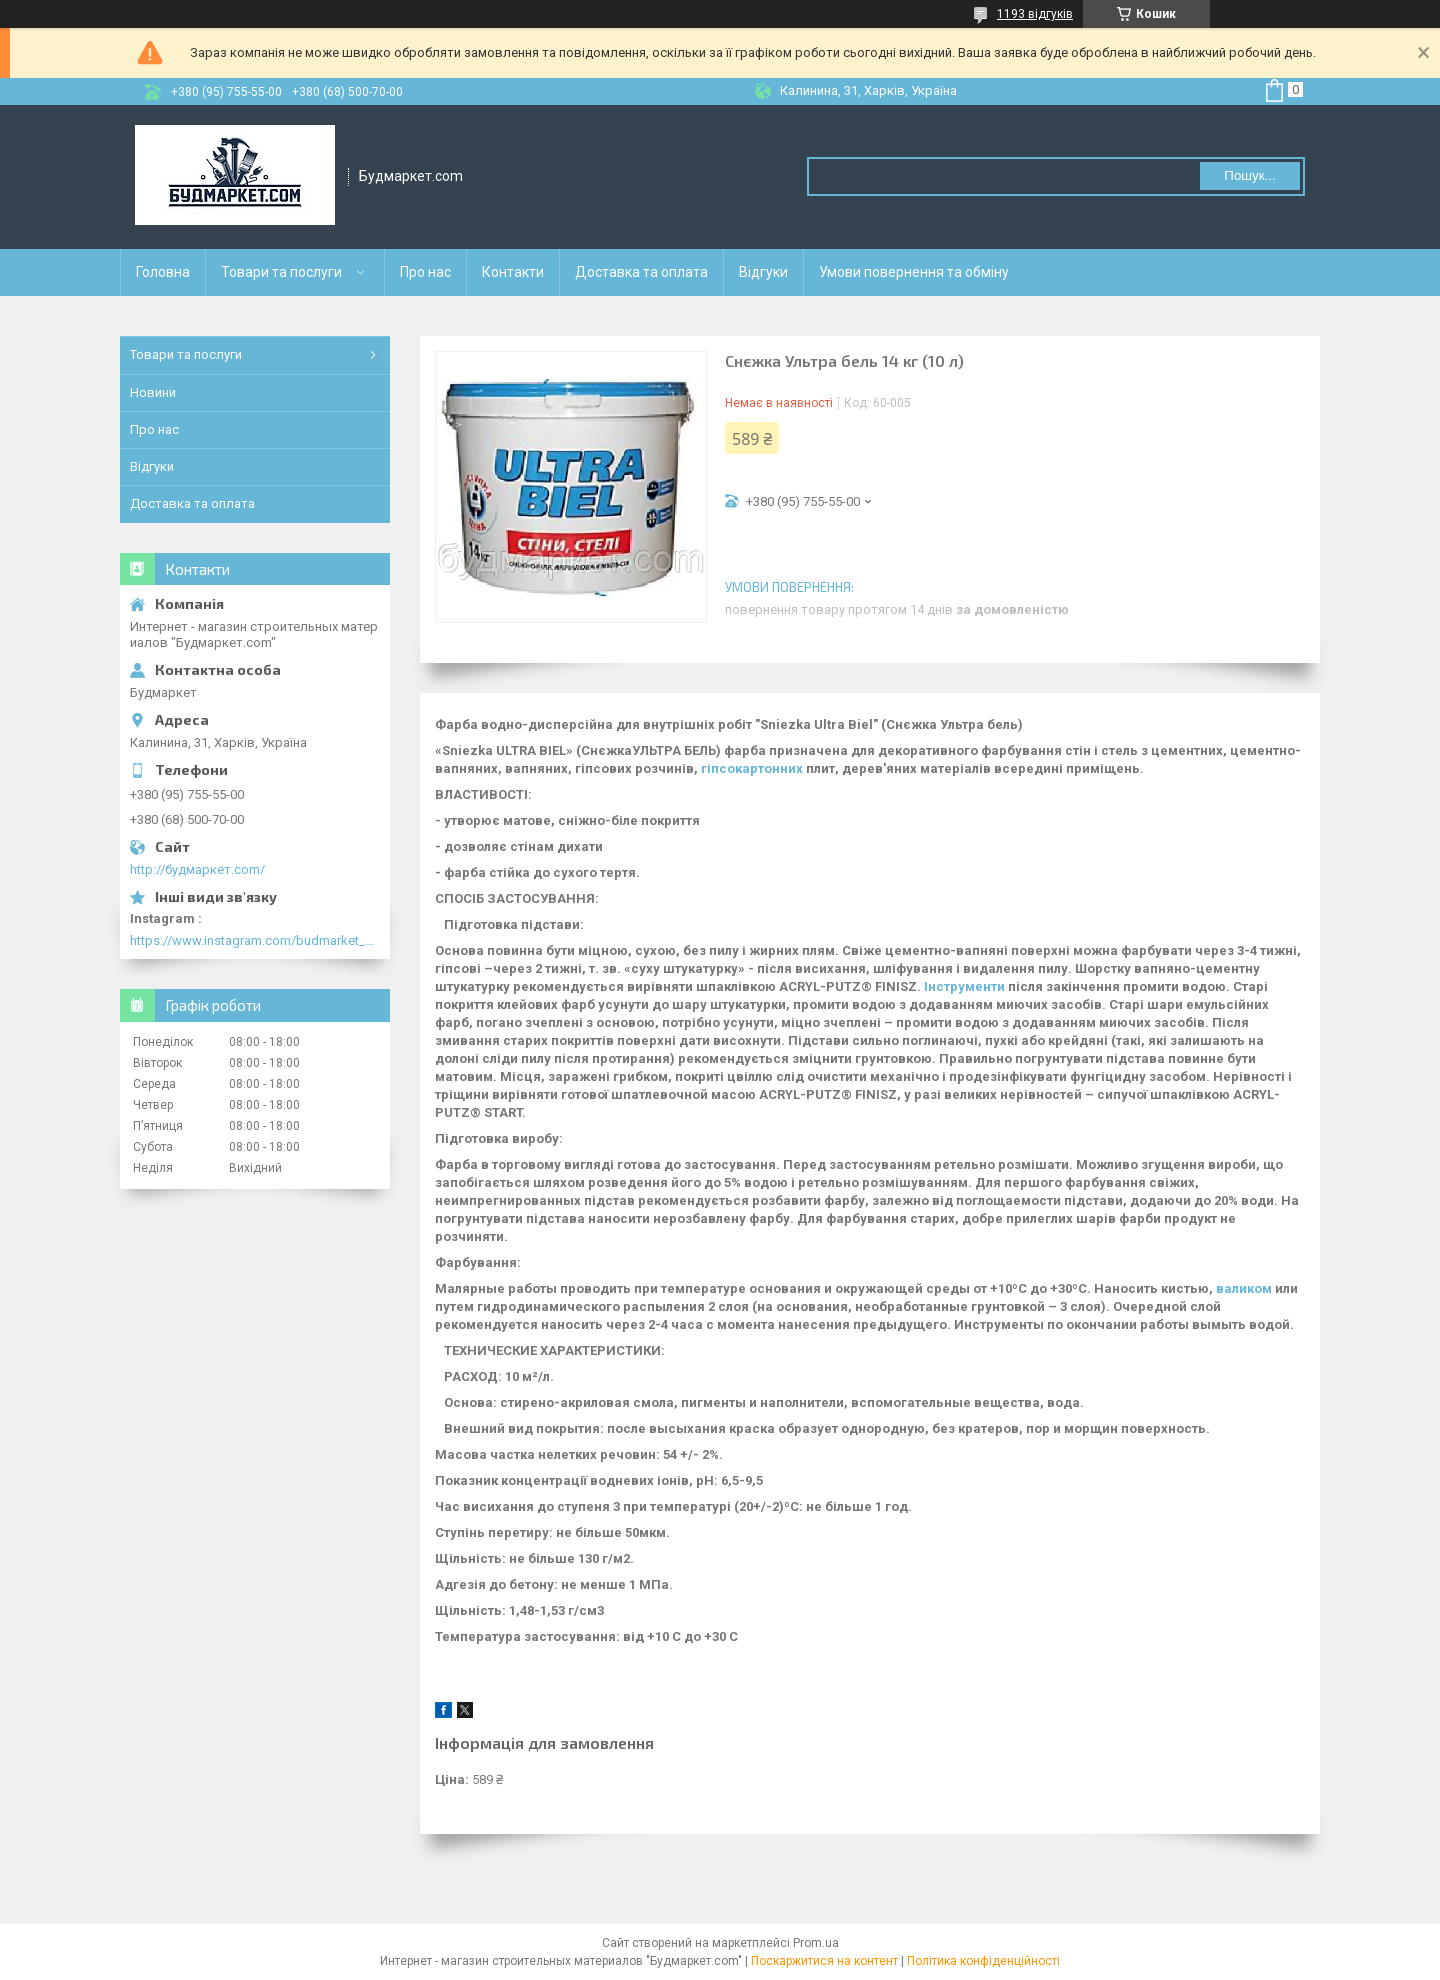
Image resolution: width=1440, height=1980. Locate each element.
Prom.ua (816, 1943)
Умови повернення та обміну (914, 272)
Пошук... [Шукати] (1249, 175)
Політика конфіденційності (983, 1961)
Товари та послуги (281, 272)
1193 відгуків (1035, 14)
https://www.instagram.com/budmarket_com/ (255, 940)
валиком (1244, 1288)
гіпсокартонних (752, 768)
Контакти (513, 272)
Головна (163, 272)
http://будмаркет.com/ (197, 869)
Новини (153, 392)
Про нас (425, 272)
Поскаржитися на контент (824, 1961)
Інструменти (964, 986)
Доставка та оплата (641, 272)
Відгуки (763, 272)
